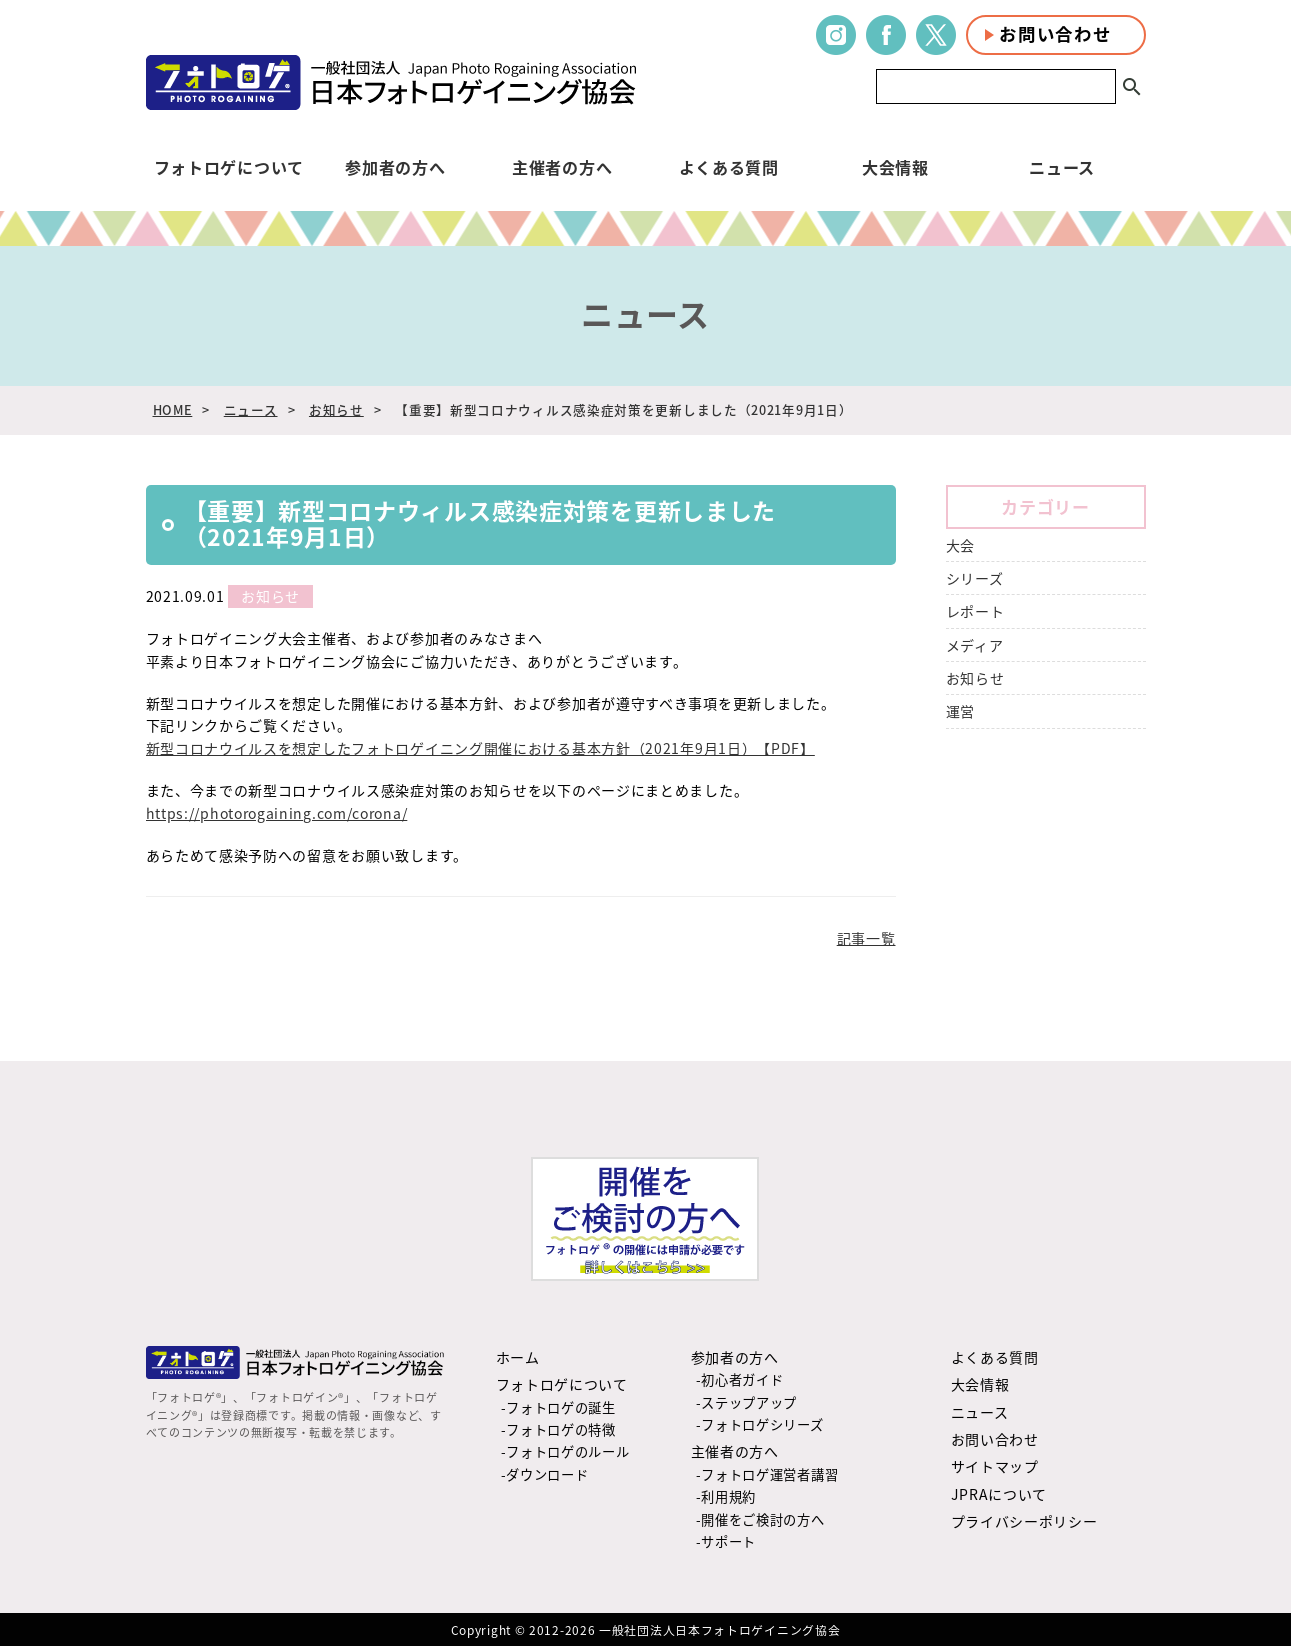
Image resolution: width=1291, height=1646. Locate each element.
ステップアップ (749, 1402)
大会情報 (895, 167)
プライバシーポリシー (1024, 1521)
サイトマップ (995, 1466)
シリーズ (975, 578)
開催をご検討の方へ (762, 1519)
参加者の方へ (395, 167)
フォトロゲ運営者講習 (769, 1474)
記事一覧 (866, 938)
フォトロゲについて (229, 167)
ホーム (518, 1357)
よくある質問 (729, 167)
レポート (975, 611)
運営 (960, 711)
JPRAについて (999, 1494)
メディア (975, 645)
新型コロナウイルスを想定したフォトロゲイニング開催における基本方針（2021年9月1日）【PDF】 (480, 748)
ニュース (1062, 167)
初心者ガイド (742, 1379)
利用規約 (728, 1496)
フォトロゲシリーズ (762, 1424)
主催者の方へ (562, 167)
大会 (960, 545)
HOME (173, 409)
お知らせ (336, 409)
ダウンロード (547, 1474)
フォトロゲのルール (567, 1451)
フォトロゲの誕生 (561, 1407)
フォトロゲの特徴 (561, 1429)
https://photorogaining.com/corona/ (277, 813)
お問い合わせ (1055, 34)
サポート (728, 1541)
